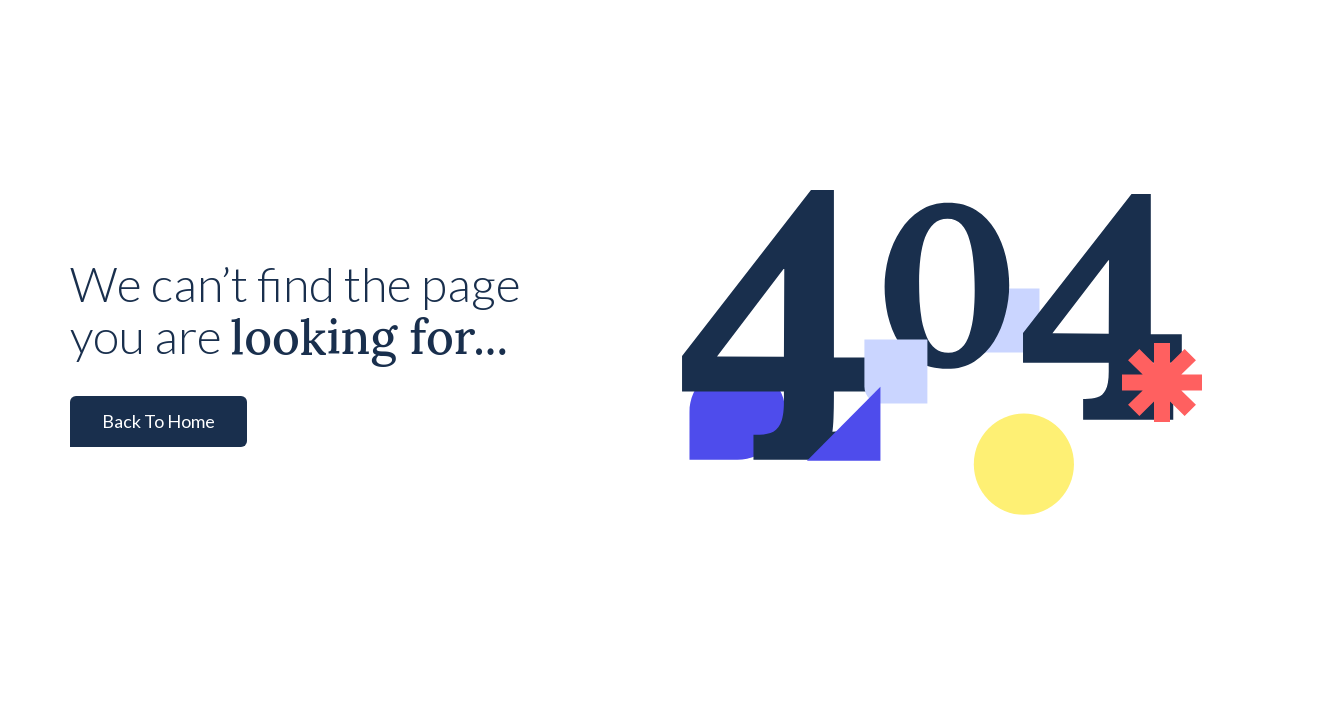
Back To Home (158, 421)
